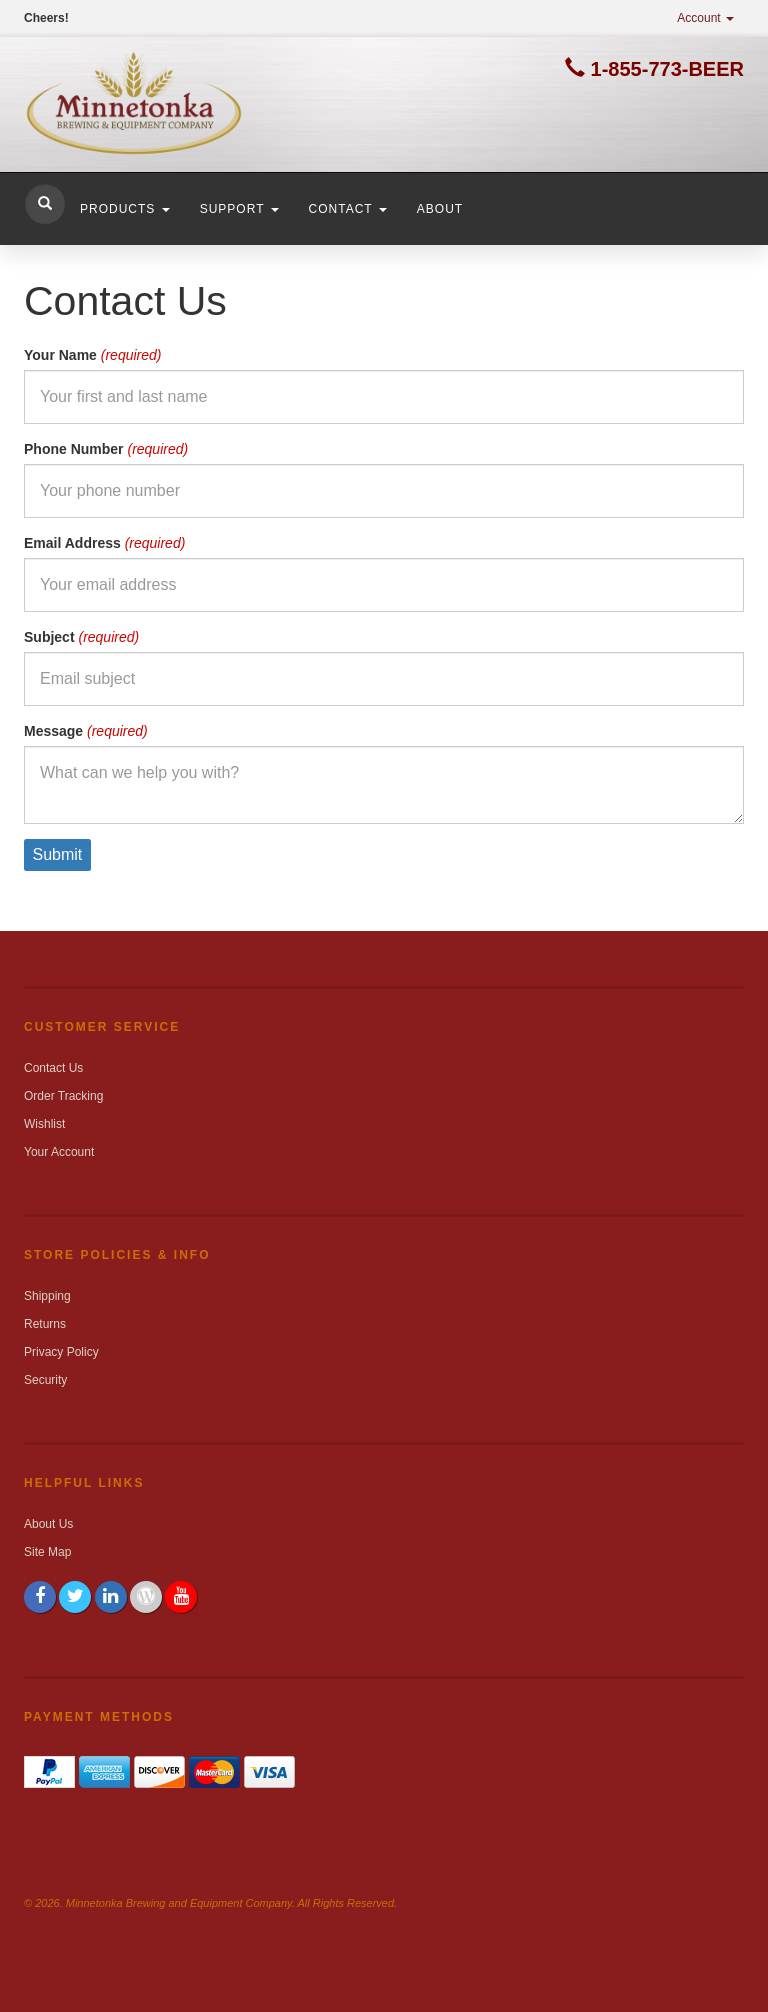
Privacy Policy (61, 1352)
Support (239, 209)
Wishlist (44, 1124)
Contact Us (53, 1068)
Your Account (59, 1152)
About (440, 209)
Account (705, 18)
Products (125, 209)
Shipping (47, 1296)
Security (45, 1380)
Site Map (47, 1552)
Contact (348, 209)
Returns (45, 1324)
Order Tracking (63, 1096)
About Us (48, 1524)
